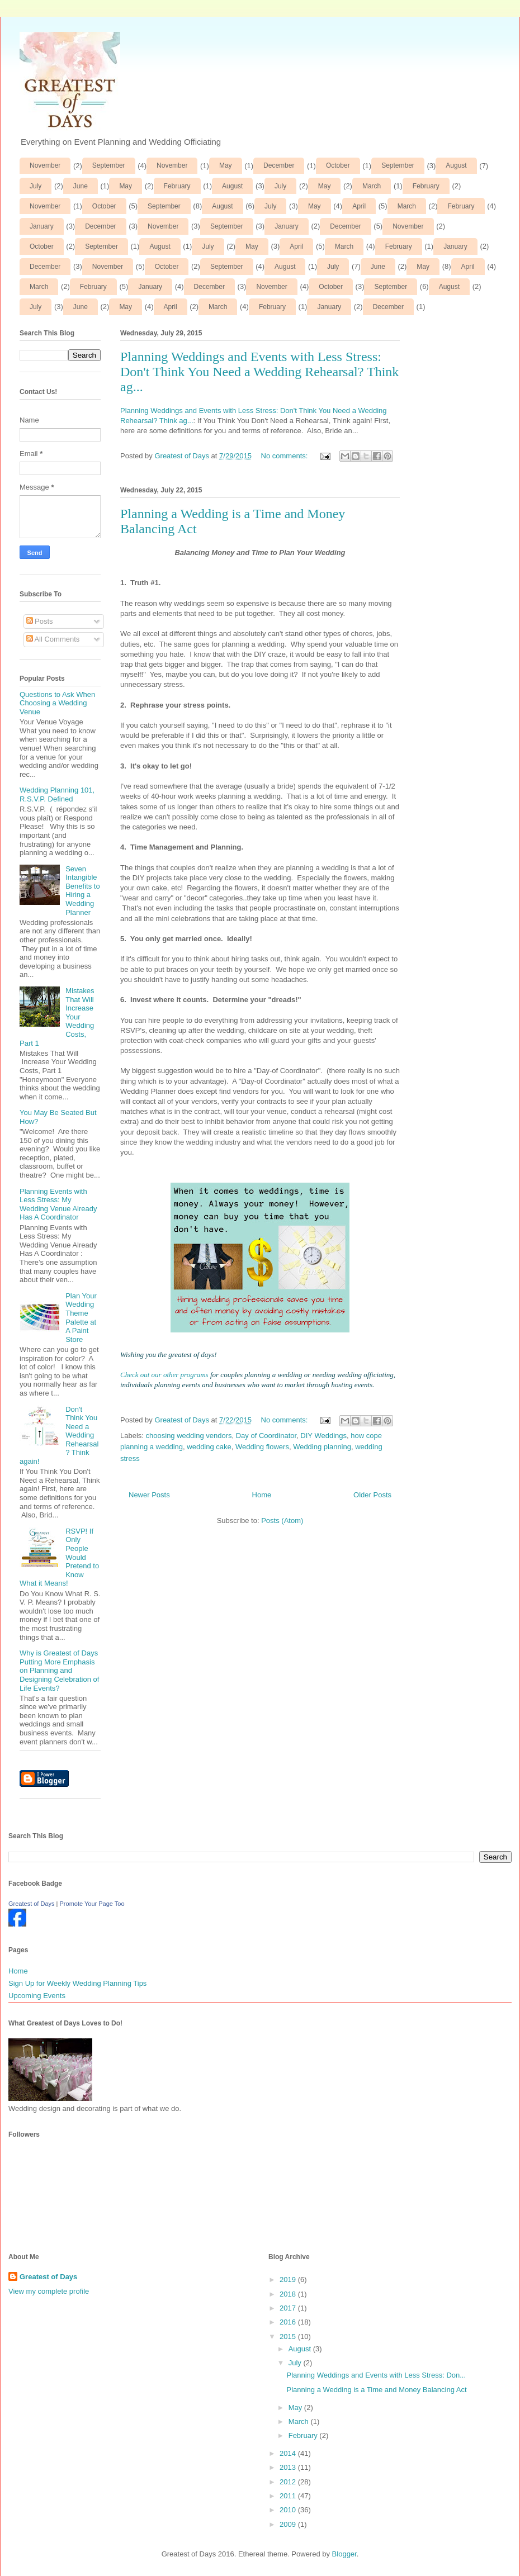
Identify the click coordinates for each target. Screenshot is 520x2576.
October (338, 165)
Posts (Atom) (282, 1520)
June (80, 186)
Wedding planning (322, 1447)
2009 (289, 2524)
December (278, 165)
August (456, 165)
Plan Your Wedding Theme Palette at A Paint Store (81, 1318)
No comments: (285, 456)
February (177, 186)
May (225, 165)
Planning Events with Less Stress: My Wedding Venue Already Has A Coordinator (58, 1204)
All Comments (53, 639)
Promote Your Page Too (92, 1903)
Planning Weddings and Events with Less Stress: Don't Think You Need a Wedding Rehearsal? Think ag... (259, 371)
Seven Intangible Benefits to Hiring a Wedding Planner (82, 891)
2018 (289, 2294)
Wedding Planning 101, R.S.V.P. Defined (57, 794)
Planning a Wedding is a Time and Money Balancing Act (376, 2389)
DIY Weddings (323, 1435)
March (371, 186)
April (359, 206)
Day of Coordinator (266, 1435)
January (42, 226)
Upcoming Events (36, 1995)
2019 (289, 2279)
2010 (289, 2510)
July (35, 186)
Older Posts (372, 1495)
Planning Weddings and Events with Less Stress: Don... (376, 2375)
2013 (289, 2467)
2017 (289, 2308)
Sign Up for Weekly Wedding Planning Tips (77, 1983)
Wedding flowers (262, 1447)
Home (262, 1495)
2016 (289, 2322)
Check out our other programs (164, 1374)
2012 (289, 2482)
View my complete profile (48, 2291)
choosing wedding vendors (189, 1435)
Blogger (344, 2554)
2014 (289, 2453)
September (108, 165)
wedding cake (209, 1447)
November (45, 165)
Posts (39, 621)
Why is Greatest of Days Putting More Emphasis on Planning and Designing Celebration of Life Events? (59, 1670)
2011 (289, 2496)
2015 (289, 2336)
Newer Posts (149, 1495)
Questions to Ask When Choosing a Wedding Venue (57, 703)
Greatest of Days (31, 1903)
